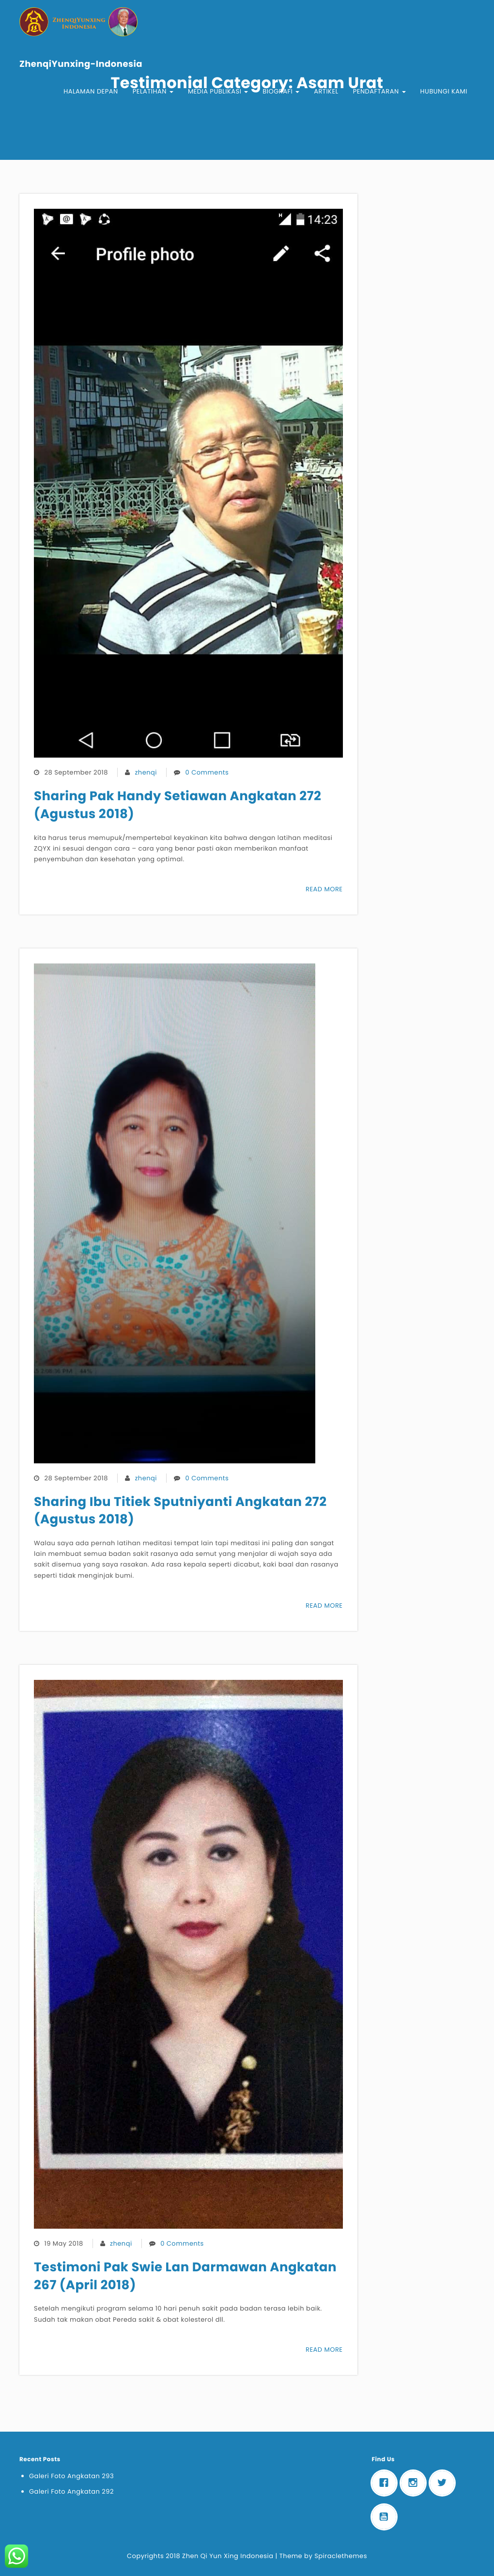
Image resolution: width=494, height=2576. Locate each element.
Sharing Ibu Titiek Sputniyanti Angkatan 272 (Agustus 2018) (180, 1510)
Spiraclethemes (340, 2555)
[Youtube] (386, 2517)
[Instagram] (415, 2483)
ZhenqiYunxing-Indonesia (80, 64)
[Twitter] (444, 2483)
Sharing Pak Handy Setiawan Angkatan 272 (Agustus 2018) (177, 805)
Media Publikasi (218, 91)
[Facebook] (386, 2483)
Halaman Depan (90, 91)
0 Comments (207, 772)
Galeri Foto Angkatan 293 (71, 2476)
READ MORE (324, 889)
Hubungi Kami (443, 91)
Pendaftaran (379, 91)
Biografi (280, 91)
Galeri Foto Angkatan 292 (71, 2491)
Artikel (326, 91)
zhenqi (146, 772)
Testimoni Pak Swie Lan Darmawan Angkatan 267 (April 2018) (185, 2276)
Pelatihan (153, 91)
